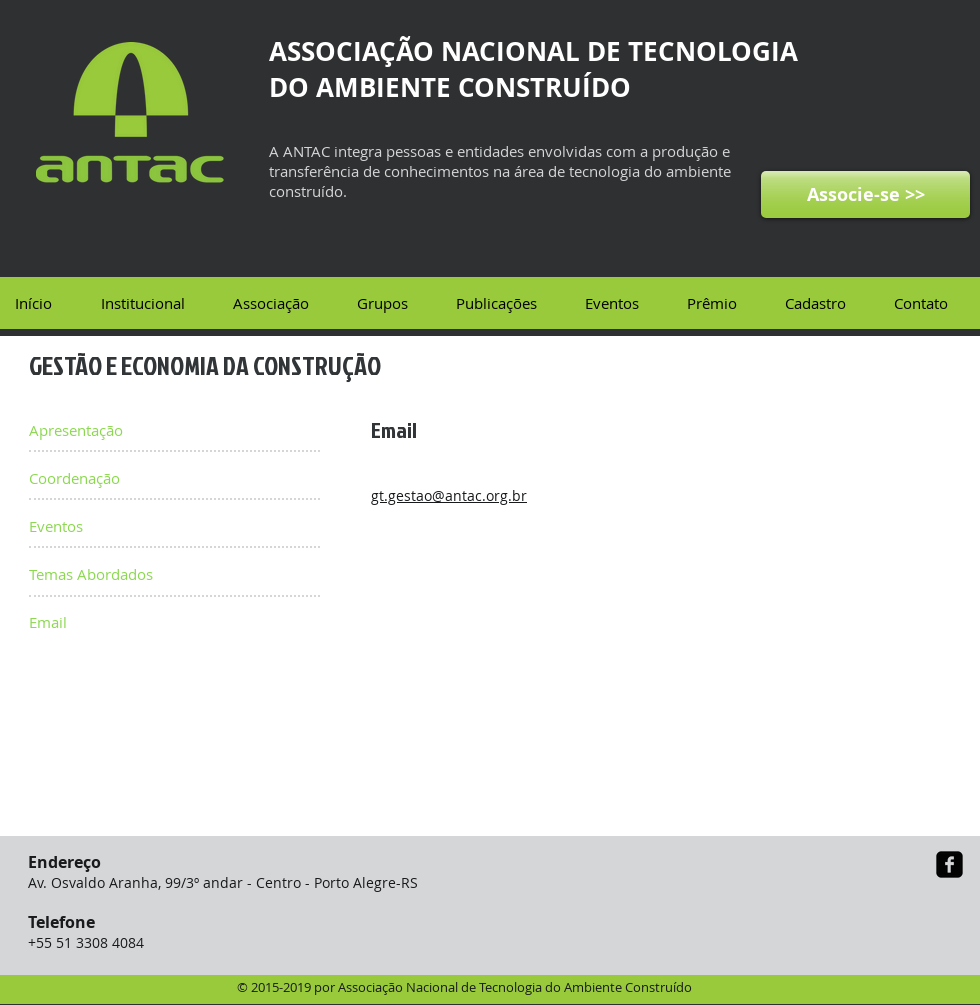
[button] (151, 303)
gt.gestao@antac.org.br (449, 495)
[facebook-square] (949, 864)
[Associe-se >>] (865, 194)
